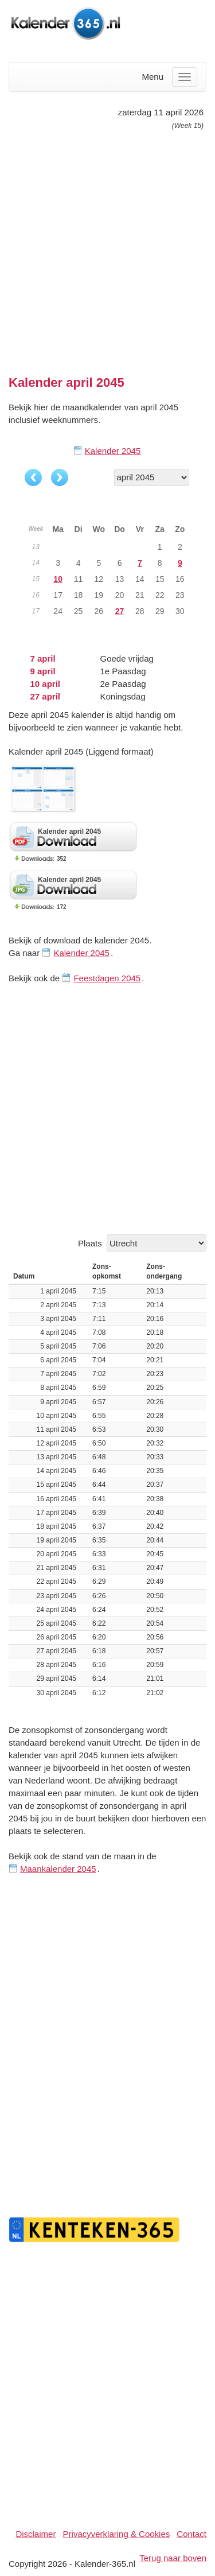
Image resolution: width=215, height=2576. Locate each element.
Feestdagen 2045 (106, 978)
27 (119, 611)
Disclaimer (35, 2534)
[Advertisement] (107, 248)
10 (57, 579)
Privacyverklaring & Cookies (116, 2534)
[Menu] (184, 77)
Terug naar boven (172, 2558)
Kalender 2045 (113, 451)
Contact (191, 2534)
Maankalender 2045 (58, 1869)
